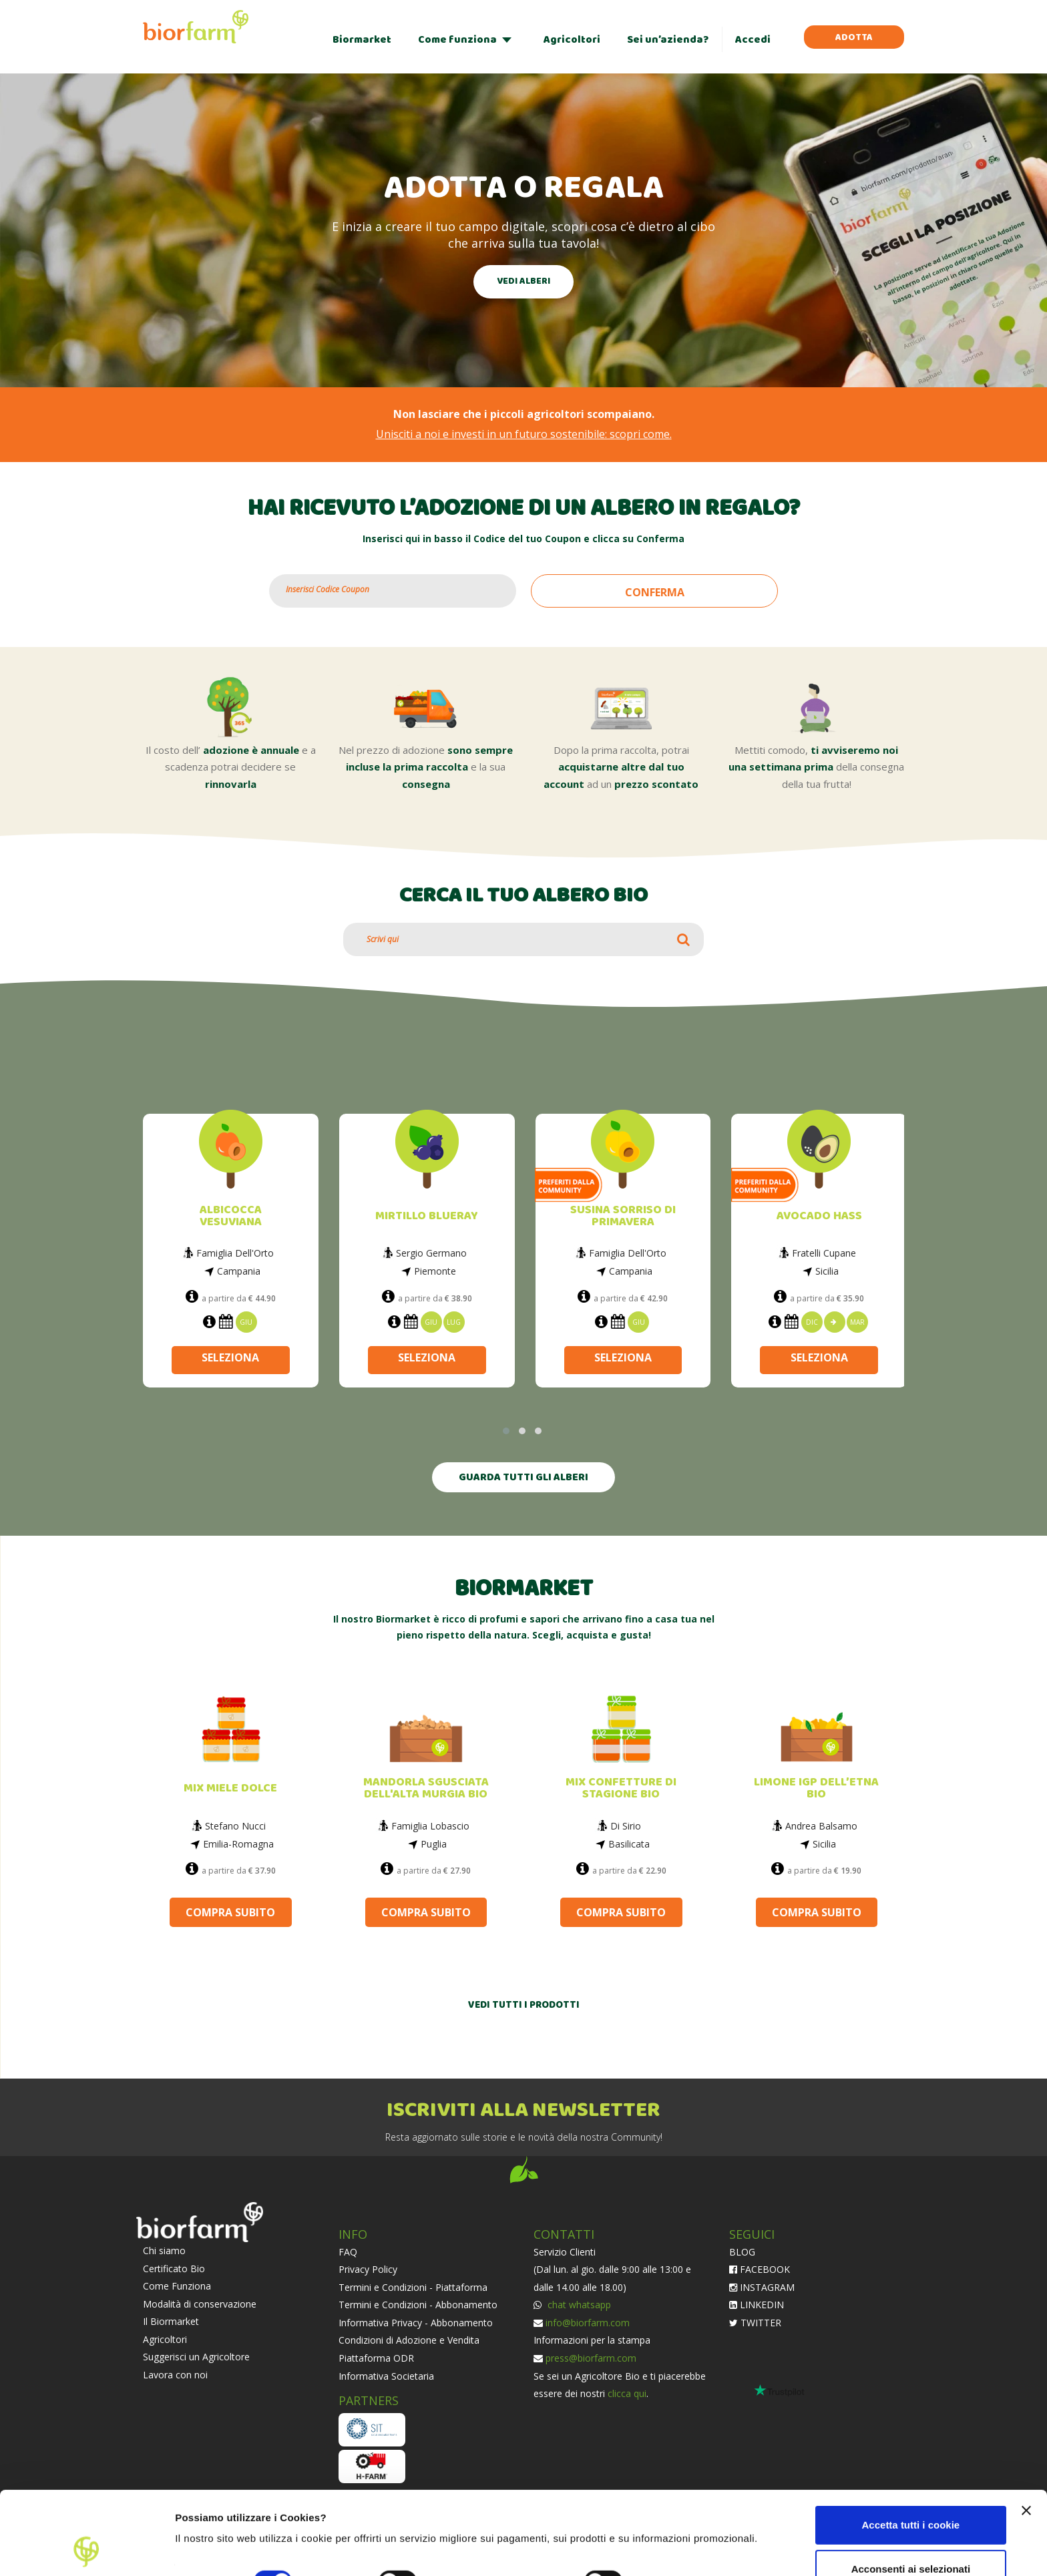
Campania (238, 1271)
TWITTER (755, 2322)
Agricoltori (572, 40)
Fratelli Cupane (824, 1253)
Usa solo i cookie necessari (910, 2534)
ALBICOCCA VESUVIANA (231, 1216)
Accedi (753, 40)
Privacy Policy (368, 2269)
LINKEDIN (756, 2304)
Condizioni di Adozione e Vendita (409, 2340)
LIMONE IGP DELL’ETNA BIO (816, 1788)
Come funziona (457, 40)
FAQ (348, 2251)
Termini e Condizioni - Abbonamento (418, 2304)
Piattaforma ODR (376, 2358)
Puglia (434, 1844)
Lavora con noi (175, 2374)
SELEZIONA (230, 1357)
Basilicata (629, 1844)
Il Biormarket (171, 2321)
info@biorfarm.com (588, 2322)
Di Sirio (625, 1825)
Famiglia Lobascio (430, 1825)
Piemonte (435, 1271)
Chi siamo (164, 2250)
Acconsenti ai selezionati (910, 2490)
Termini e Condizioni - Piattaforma (413, 2287)
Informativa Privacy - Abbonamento (416, 2322)
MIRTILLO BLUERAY (426, 1216)
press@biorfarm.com (591, 2358)
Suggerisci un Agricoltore (196, 2356)
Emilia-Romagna (238, 1844)
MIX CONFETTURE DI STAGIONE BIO (621, 1788)
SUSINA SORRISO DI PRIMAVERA (623, 1216)
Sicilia (827, 1271)
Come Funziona (177, 2286)
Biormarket (362, 40)
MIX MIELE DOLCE (230, 1788)
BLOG (742, 2251)
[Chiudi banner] (1026, 2432)
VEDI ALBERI (523, 281)
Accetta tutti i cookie (911, 2446)
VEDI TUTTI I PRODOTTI (524, 2005)
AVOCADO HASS (819, 1216)
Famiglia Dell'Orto (235, 1253)
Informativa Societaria (386, 2376)
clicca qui (627, 2393)
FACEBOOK (759, 2269)
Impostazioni (206, 2549)
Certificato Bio (174, 2268)
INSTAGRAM (762, 2287)
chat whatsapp (578, 2304)
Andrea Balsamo (821, 1825)
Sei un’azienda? (667, 40)
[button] (506, 1431)
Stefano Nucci (235, 1825)
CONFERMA (654, 592)
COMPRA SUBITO (230, 1912)
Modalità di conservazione (199, 2304)
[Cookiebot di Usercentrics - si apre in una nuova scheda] (86, 2550)
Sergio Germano (431, 1253)
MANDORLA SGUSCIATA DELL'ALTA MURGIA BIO (426, 1788)
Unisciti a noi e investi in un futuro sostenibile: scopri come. (524, 434)
